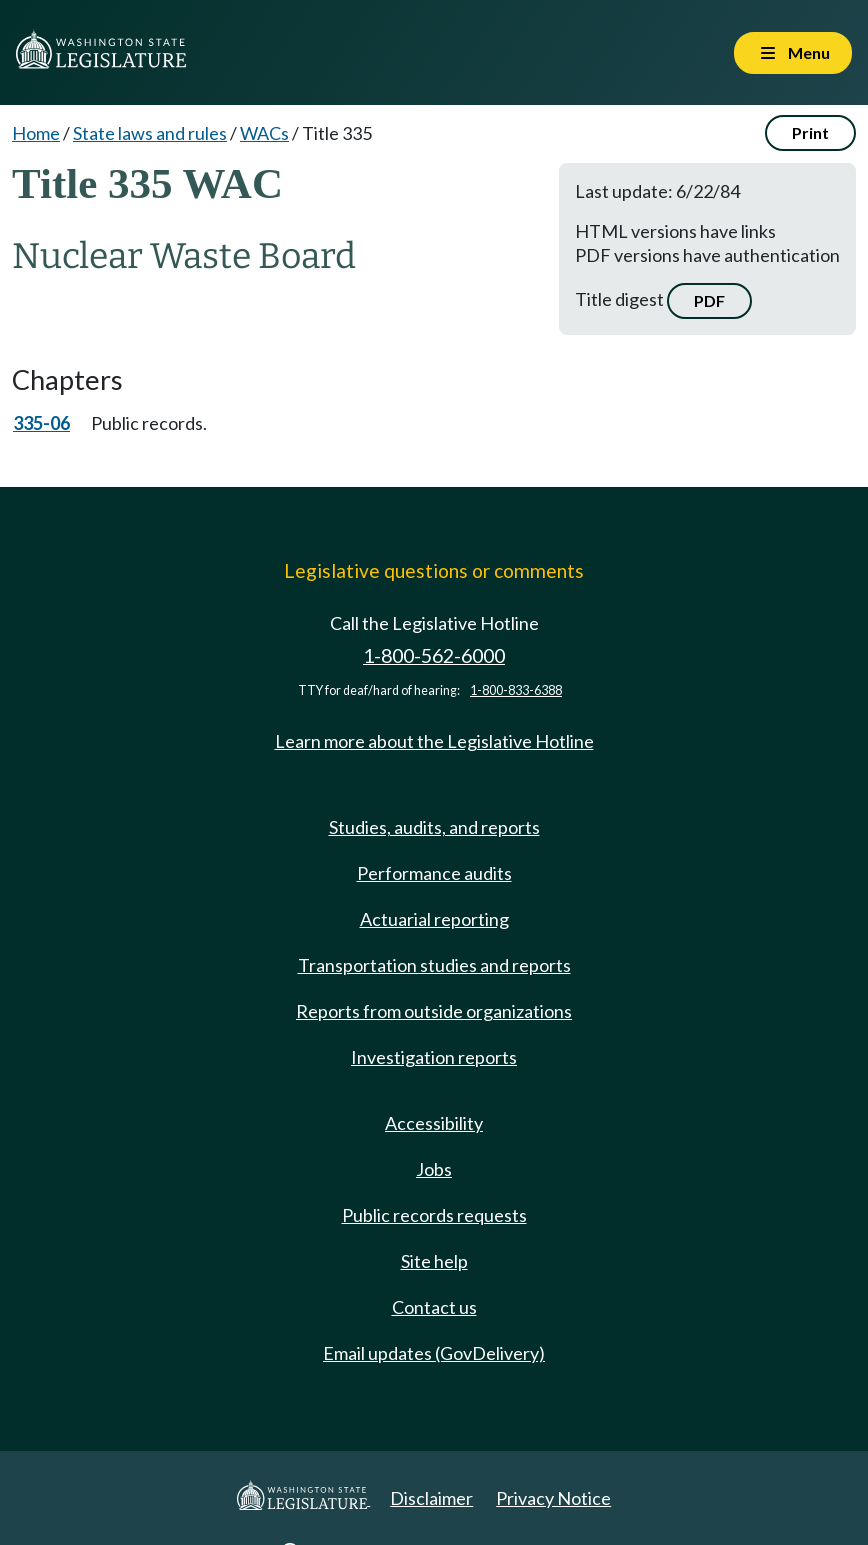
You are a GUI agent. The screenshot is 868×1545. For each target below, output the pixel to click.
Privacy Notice (553, 1498)
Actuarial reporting (434, 919)
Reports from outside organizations (434, 1011)
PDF (709, 300)
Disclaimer (431, 1498)
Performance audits (434, 873)
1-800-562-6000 (434, 655)
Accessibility (434, 1123)
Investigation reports (434, 1057)
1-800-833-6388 (516, 690)
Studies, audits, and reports (434, 827)
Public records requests (434, 1215)
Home (36, 133)
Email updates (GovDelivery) (434, 1353)
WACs (264, 133)
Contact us (434, 1307)
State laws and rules (150, 133)
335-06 (41, 423)
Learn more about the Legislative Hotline (434, 741)
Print (810, 132)
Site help (434, 1261)
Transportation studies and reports (434, 965)
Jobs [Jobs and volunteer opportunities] (434, 1169)
